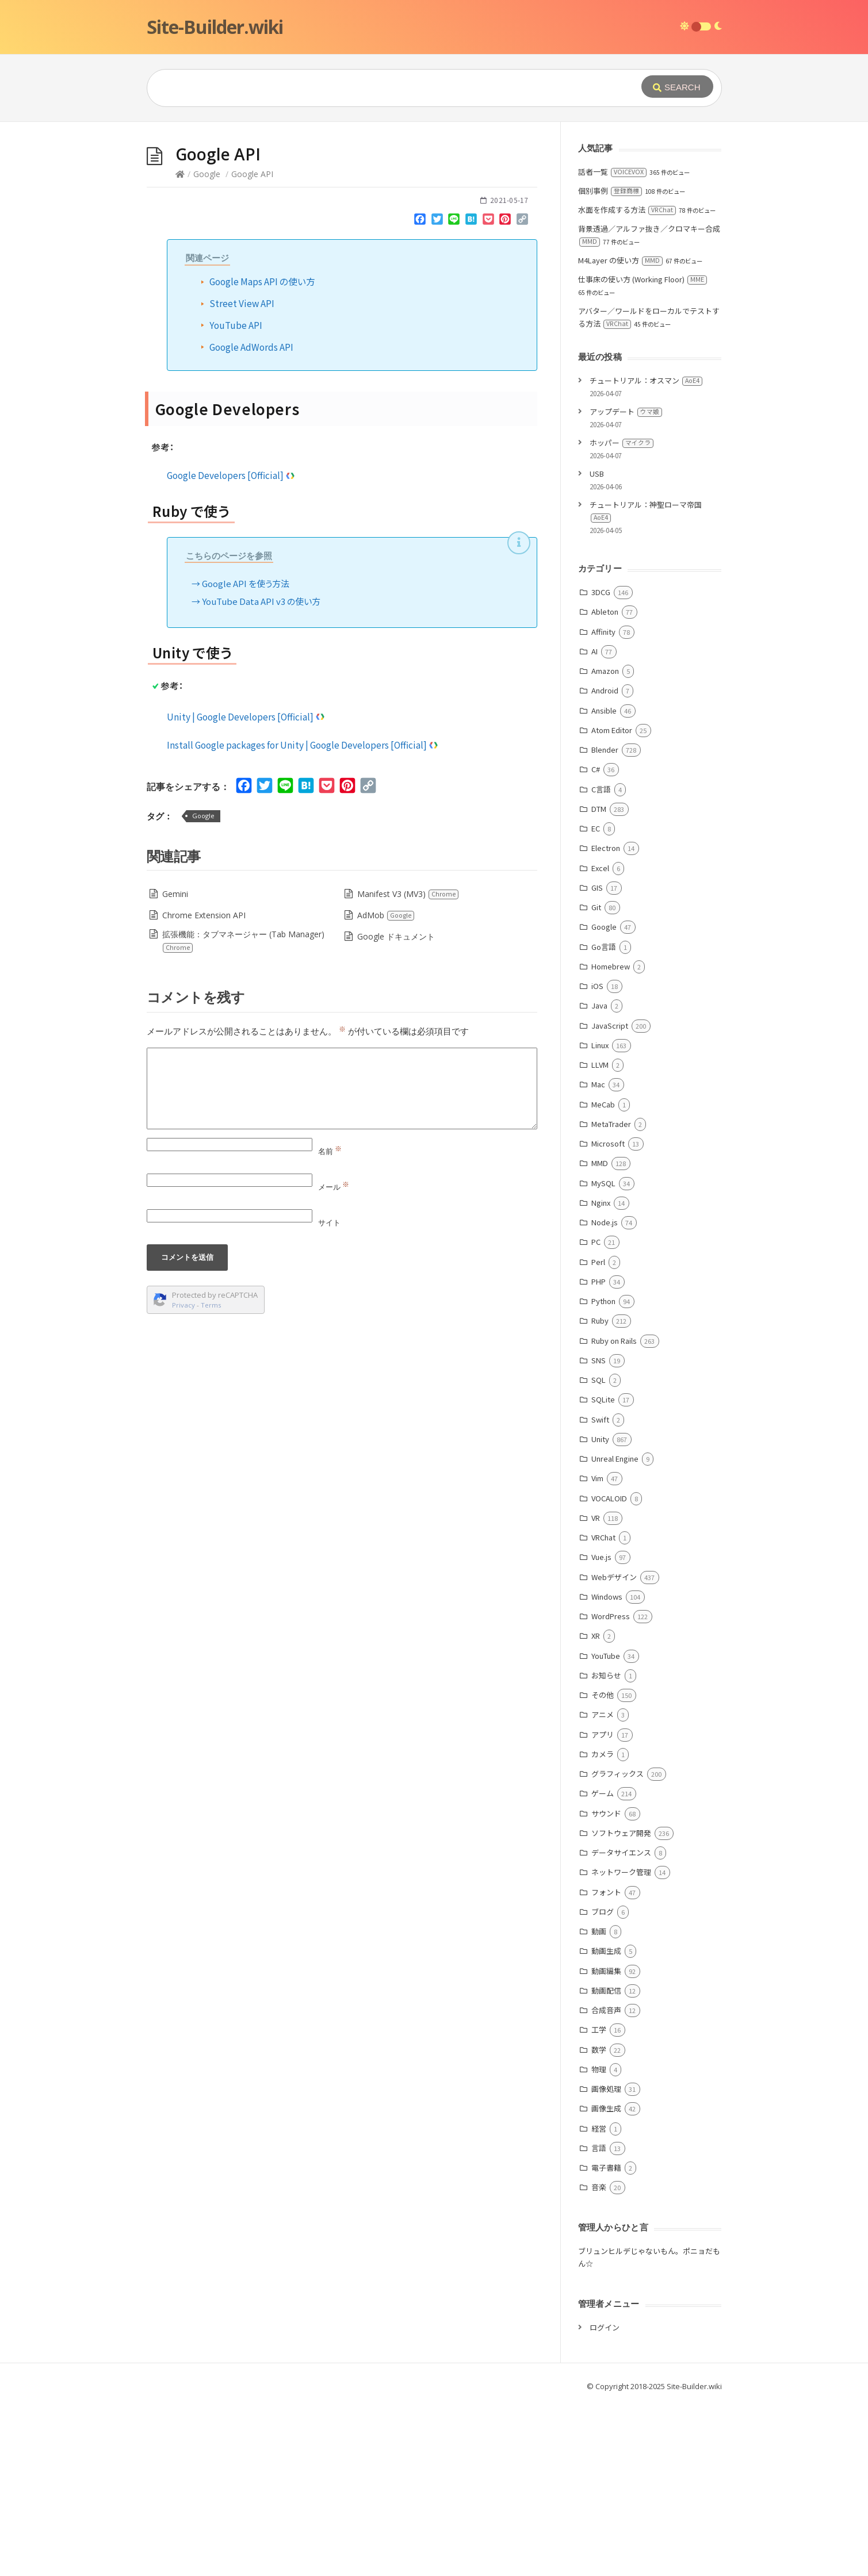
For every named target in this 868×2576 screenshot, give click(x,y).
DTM (598, 981)
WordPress (610, 1788)
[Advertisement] (434, 208)
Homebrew (610, 1138)
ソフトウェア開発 (621, 2005)
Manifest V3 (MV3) (408, 1066)
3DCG (600, 764)
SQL (598, 1552)
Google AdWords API (251, 519)
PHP (598, 1453)
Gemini (175, 1066)
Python (603, 1473)
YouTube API (235, 497)
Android (604, 862)
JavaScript (609, 1198)
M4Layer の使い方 (620, 432)
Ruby (600, 1493)
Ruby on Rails (614, 1513)
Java (599, 1177)
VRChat (603, 1709)
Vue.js (601, 1729)
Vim (597, 1650)
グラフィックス (617, 1946)
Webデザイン (614, 1749)
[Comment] (342, 1261)
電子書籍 (606, 2339)
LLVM (600, 1237)
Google (206, 346)
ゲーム (602, 1965)
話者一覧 (612, 344)
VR (595, 1690)
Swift (600, 1591)
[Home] (180, 346)
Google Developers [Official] (231, 647)
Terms (211, 1477)
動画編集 (606, 2143)
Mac (598, 1256)
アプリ (602, 1907)
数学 (598, 2222)
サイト (329, 1395)
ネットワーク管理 (621, 2044)
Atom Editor (611, 902)
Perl (598, 1434)
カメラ (602, 1926)
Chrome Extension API (204, 1087)
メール (333, 1359)
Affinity (603, 804)
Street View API (241, 475)
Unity (600, 1611)
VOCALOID (609, 1670)
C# (595, 941)
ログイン (605, 2499)
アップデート (626, 583)
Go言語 (603, 1119)
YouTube (605, 1828)
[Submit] (677, 86)
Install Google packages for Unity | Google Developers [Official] (303, 917)
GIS (597, 1060)
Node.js (604, 1394)
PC (596, 1414)
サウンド (606, 1985)
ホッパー (621, 615)
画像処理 (606, 2261)
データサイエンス (621, 2024)
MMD (599, 1335)
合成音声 (606, 2182)
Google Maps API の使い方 (262, 453)
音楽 (598, 2359)
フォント (606, 2064)
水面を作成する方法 (627, 382)
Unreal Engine (614, 1631)
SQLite (603, 1571)
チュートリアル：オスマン (646, 552)
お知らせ (606, 1847)
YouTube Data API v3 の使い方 (261, 774)
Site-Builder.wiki (215, 26)
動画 (598, 2103)
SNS (598, 1532)
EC (595, 1000)
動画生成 (606, 2123)
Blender (604, 922)
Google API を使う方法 (245, 756)
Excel (600, 1040)
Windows (606, 1769)
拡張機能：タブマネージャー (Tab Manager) (243, 1113)
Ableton (604, 784)
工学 (598, 2201)
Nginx (600, 1375)
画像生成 (606, 2280)
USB (597, 646)
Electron (605, 1020)
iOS (597, 1158)
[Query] (376, 88)
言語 (598, 2320)
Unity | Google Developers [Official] (246, 889)
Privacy (183, 1477)
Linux (600, 1217)
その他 (602, 1867)
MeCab (603, 1276)
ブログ (602, 2084)
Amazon (605, 843)
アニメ (602, 1886)
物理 (598, 2241)
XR (595, 1808)
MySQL (603, 1355)
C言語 (601, 961)
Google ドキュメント (396, 1108)
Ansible (604, 882)
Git (596, 1079)
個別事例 (610, 363)
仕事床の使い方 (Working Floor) (642, 451)
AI (594, 823)
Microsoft (608, 1315)
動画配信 (606, 2162)
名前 (330, 1323)
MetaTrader (611, 1296)
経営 (598, 2300)
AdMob (386, 1087)
